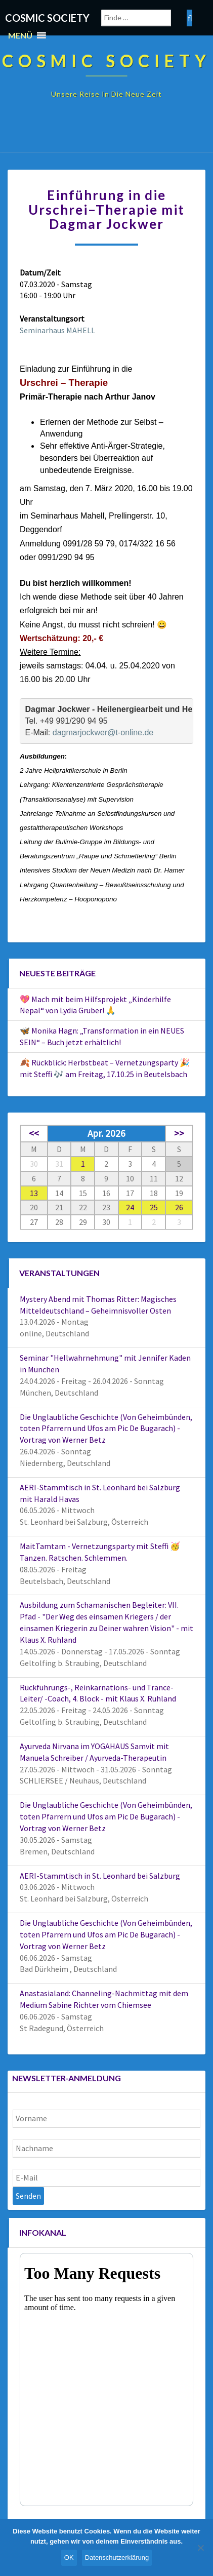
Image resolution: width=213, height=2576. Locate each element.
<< (34, 1133)
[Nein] (200, 2548)
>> (179, 1133)
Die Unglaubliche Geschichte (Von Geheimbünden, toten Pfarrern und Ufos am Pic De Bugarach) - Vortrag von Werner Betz (106, 1428)
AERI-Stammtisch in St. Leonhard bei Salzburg (100, 1876)
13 (34, 1193)
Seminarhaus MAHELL (57, 330)
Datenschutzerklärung (117, 2557)
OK (69, 2557)
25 (154, 1207)
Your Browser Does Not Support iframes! (106, 2379)
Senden (28, 2196)
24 (130, 1207)
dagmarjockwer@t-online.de (103, 732)
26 (179, 1207)
